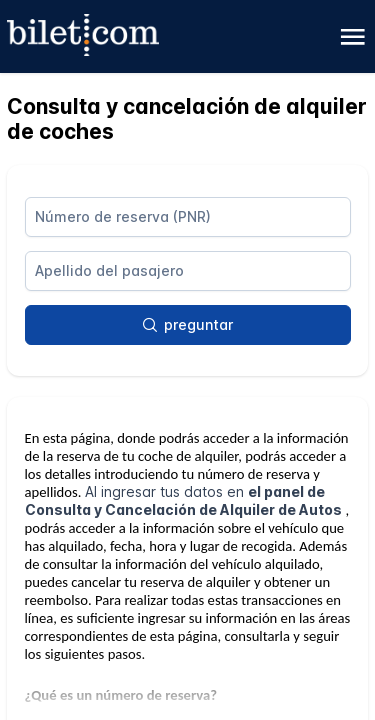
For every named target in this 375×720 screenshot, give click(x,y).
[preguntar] (188, 325)
